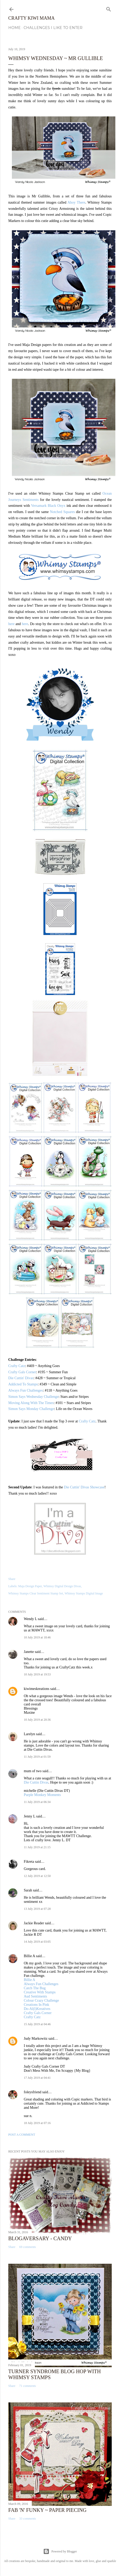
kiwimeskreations (36, 1689)
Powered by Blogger (60, 2551)
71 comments (27, 2386)
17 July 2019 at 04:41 (37, 2078)
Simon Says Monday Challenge (31, 1409)
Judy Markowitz (35, 2038)
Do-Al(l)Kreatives (37, 2009)
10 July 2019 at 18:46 (37, 1637)
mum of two (32, 1771)
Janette (29, 1652)
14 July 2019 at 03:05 (37, 1941)
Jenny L (29, 1816)
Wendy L (30, 1619)
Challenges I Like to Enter (53, 27)
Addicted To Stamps (23, 1384)
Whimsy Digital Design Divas (62, 1586)
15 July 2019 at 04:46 (37, 2024)
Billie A (29, 1956)
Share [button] (11, 1579)
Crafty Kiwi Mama (31, 18)
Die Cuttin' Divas (20, 1378)
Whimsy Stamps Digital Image (84, 1593)
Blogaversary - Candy (40, 2238)
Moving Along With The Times (31, 1403)
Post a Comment (21, 2134)
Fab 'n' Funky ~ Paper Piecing (47, 2510)
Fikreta (29, 1862)
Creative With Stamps (40, 1992)
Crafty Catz (16, 1366)
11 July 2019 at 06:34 (37, 1802)
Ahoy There (76, 202)
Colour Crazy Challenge (41, 2000)
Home (14, 27)
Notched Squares (62, 512)
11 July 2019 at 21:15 (37, 1847)
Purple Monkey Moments (42, 1795)
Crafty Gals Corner (22, 1372)
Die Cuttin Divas (36, 1782)
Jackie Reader (34, 1923)
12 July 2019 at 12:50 (37, 1876)
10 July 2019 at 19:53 (37, 1674)
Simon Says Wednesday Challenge (33, 1397)
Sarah (28, 1890)
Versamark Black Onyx (48, 506)
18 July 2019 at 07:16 (37, 2123)
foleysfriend (32, 2092)
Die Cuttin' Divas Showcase (84, 1487)
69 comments (27, 2247)
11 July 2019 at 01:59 (37, 1756)
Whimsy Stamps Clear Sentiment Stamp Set (35, 1593)
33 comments (27, 2518)
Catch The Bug (35, 1988)
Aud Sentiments (35, 1996)
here (11, 624)
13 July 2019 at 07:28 (37, 1909)
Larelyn (29, 1734)
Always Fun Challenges (25, 1390)
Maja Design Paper (30, 1586)
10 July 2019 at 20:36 (37, 1719)
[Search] (109, 8)
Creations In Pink (36, 2005)
